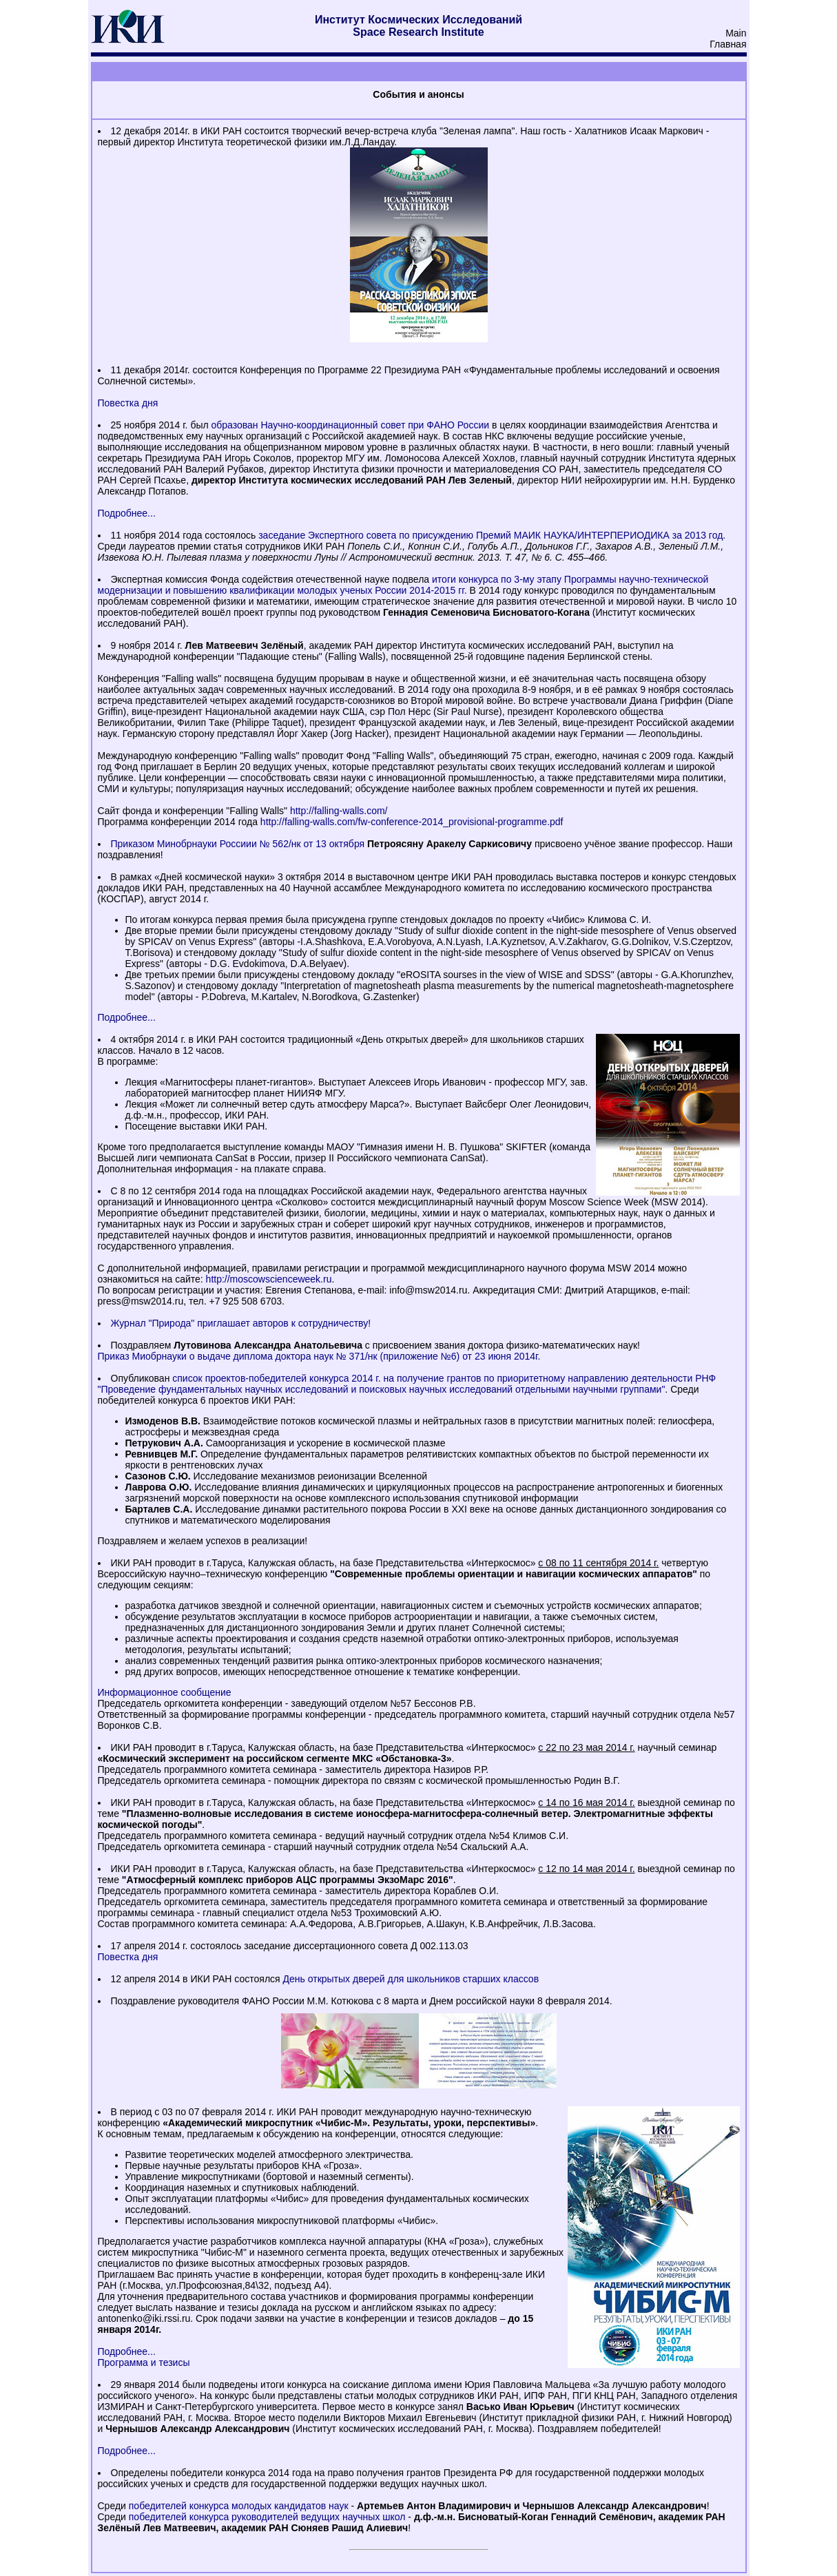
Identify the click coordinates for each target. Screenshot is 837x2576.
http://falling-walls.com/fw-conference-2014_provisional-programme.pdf (412, 821)
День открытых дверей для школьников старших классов (411, 1978)
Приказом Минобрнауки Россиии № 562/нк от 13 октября (238, 843)
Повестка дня (128, 402)
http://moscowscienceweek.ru (269, 1279)
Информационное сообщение (164, 1692)
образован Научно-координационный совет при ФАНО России (350, 424)
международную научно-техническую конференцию (317, 2117)
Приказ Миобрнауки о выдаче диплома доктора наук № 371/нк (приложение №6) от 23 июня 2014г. (319, 1356)
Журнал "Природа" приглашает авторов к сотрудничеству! (241, 1323)
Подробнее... (127, 513)
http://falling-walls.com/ (339, 810)
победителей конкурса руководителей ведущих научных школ (267, 2516)
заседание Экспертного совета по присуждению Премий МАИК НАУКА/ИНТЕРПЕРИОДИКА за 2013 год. (491, 535)
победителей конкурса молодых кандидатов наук (239, 2505)
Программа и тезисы (144, 2362)
